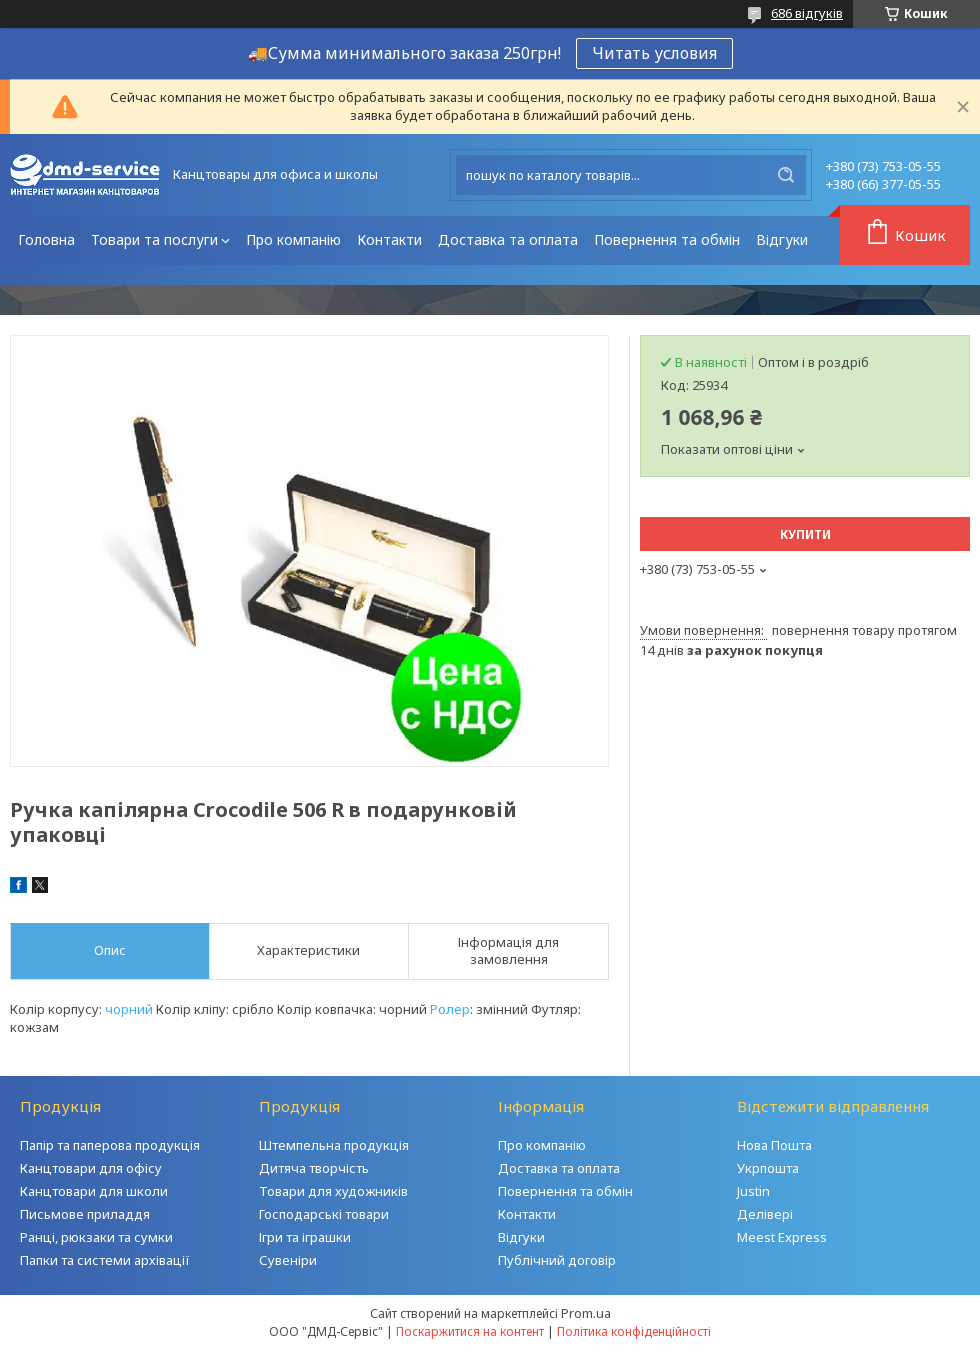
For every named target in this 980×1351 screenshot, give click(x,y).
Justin (753, 1191)
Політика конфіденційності (634, 1331)
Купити (805, 534)
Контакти (389, 239)
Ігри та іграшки (305, 1237)
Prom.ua (586, 1313)
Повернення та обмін (667, 239)
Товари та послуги (154, 239)
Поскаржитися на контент (470, 1331)
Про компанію (293, 239)
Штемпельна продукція (334, 1145)
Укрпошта (768, 1168)
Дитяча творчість (314, 1168)
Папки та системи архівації (105, 1260)
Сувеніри (288, 1260)
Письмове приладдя (85, 1214)
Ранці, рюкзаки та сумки (96, 1237)
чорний (129, 1009)
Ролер (450, 1009)
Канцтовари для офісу (91, 1168)
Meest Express (782, 1237)
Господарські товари (324, 1214)
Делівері (765, 1214)
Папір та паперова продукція (110, 1145)
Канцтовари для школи (94, 1191)
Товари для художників (333, 1191)
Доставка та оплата (508, 239)
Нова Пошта (774, 1145)
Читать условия (654, 53)
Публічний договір (557, 1260)
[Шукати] (786, 175)
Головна (46, 239)
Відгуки (782, 239)
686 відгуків (807, 13)
